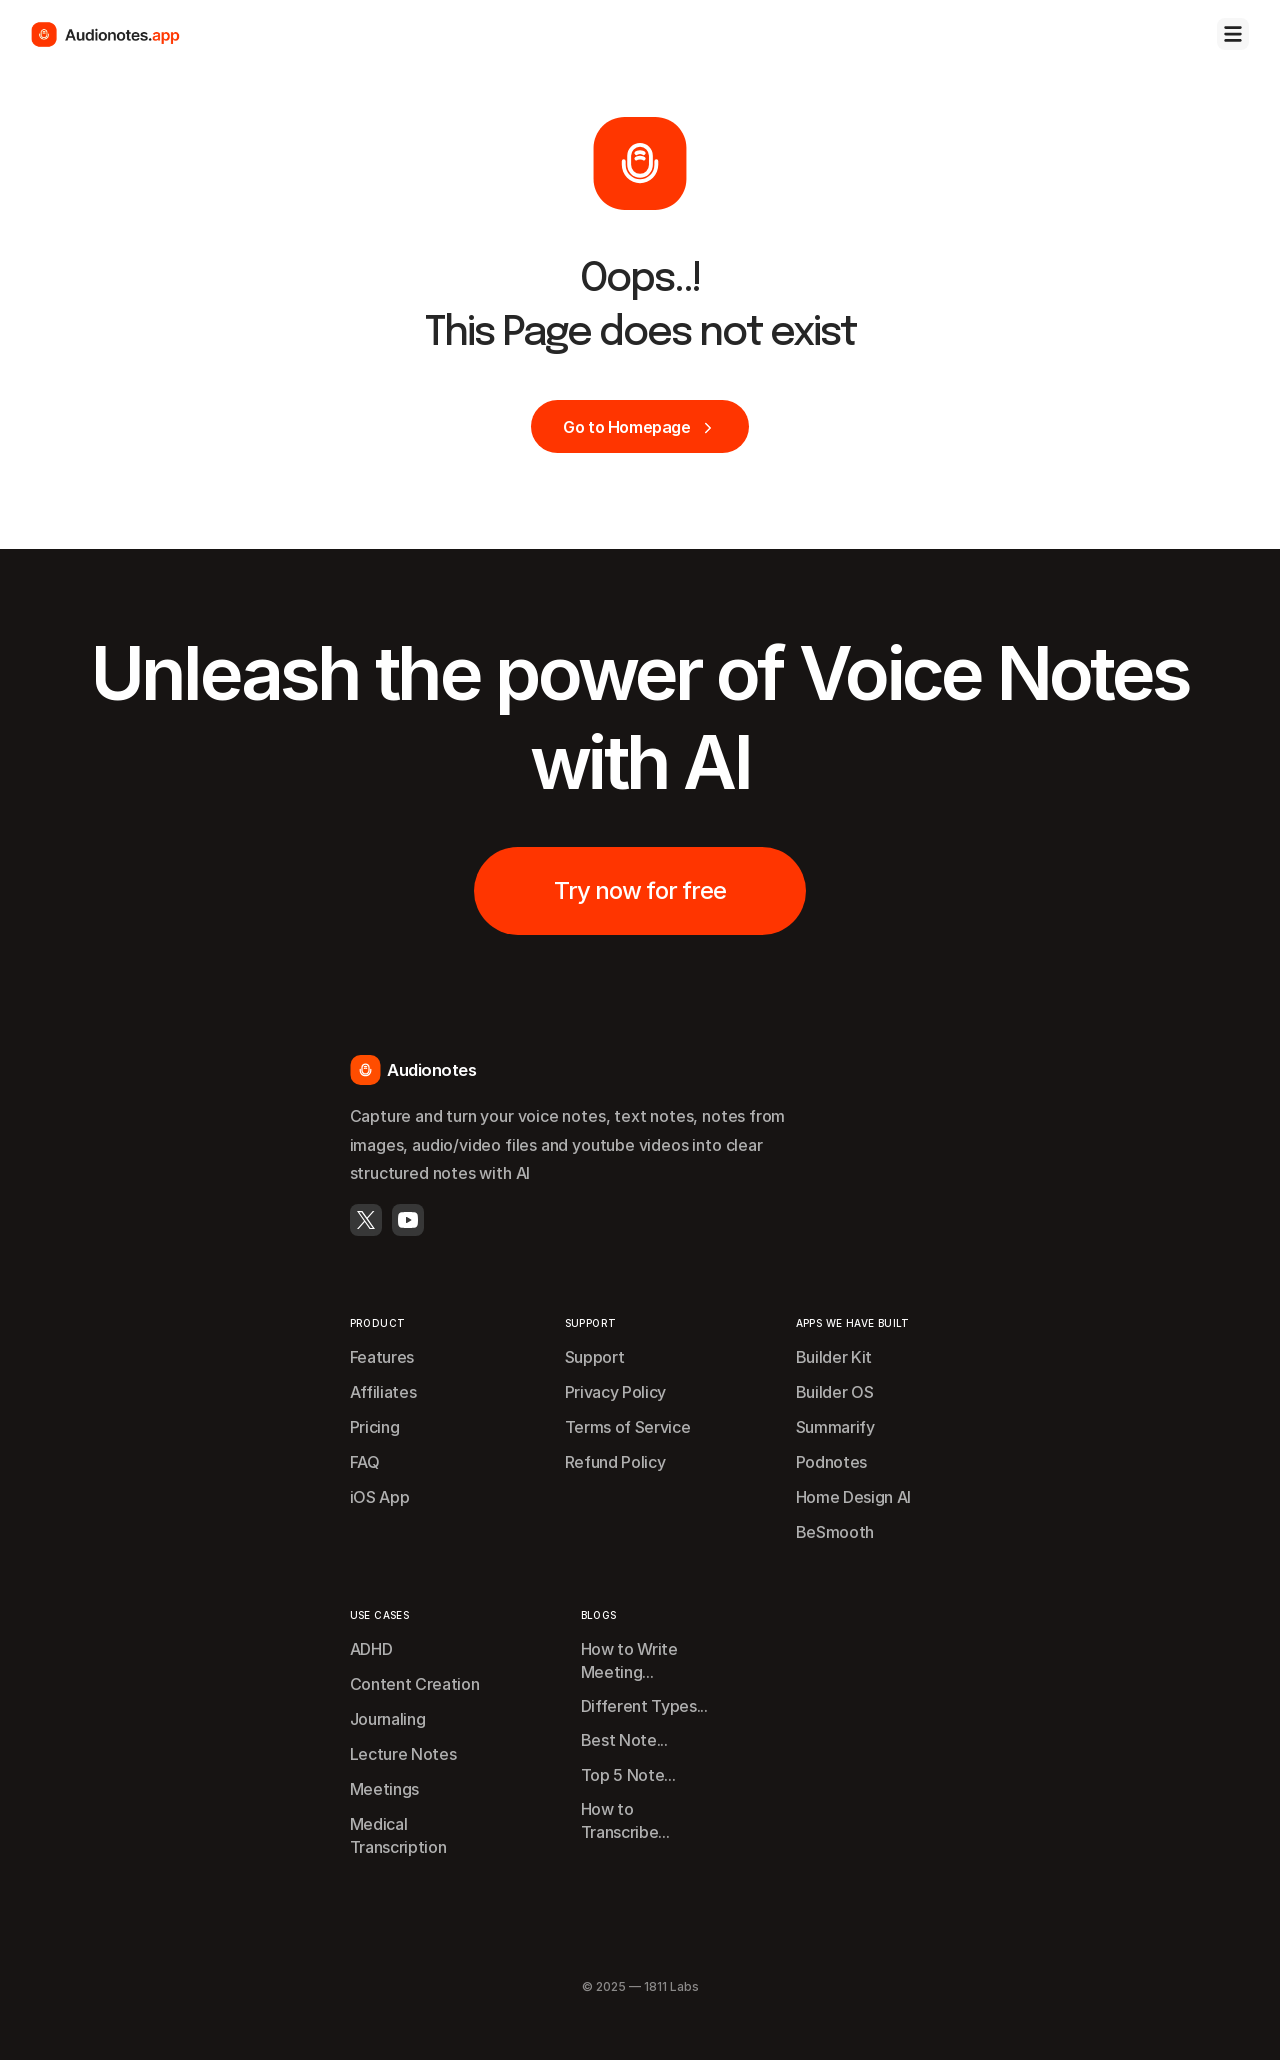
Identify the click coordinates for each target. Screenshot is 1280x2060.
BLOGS (599, 1615)
